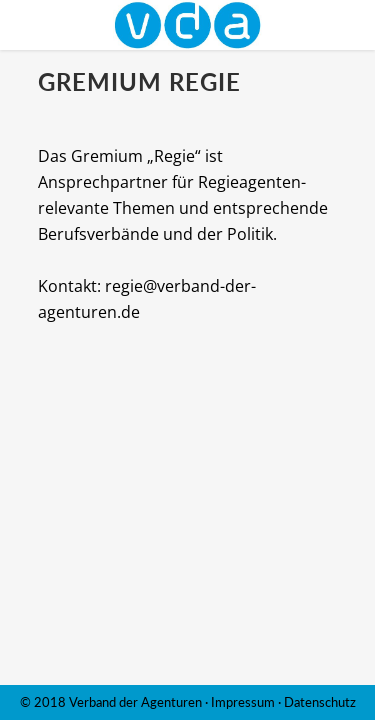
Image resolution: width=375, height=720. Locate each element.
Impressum (243, 702)
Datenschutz (320, 702)
